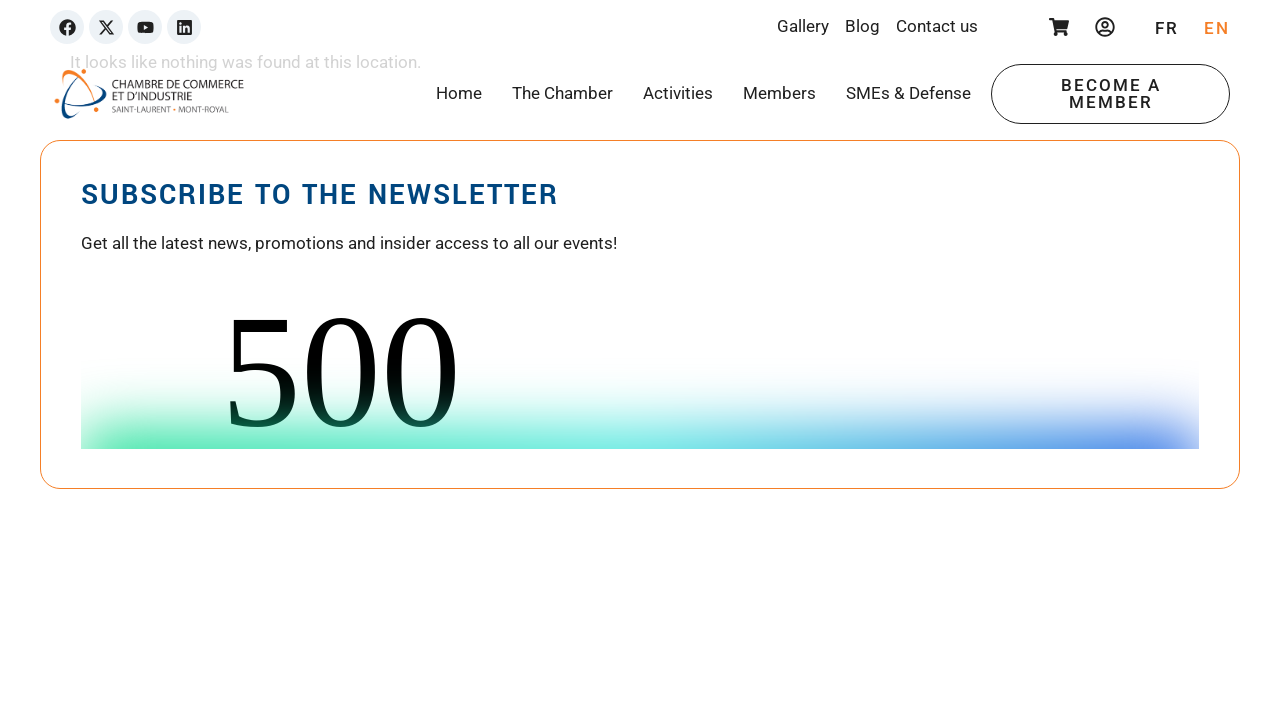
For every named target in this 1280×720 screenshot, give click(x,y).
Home (459, 93)
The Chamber (562, 93)
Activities (678, 93)
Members (779, 93)
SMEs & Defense (908, 93)
